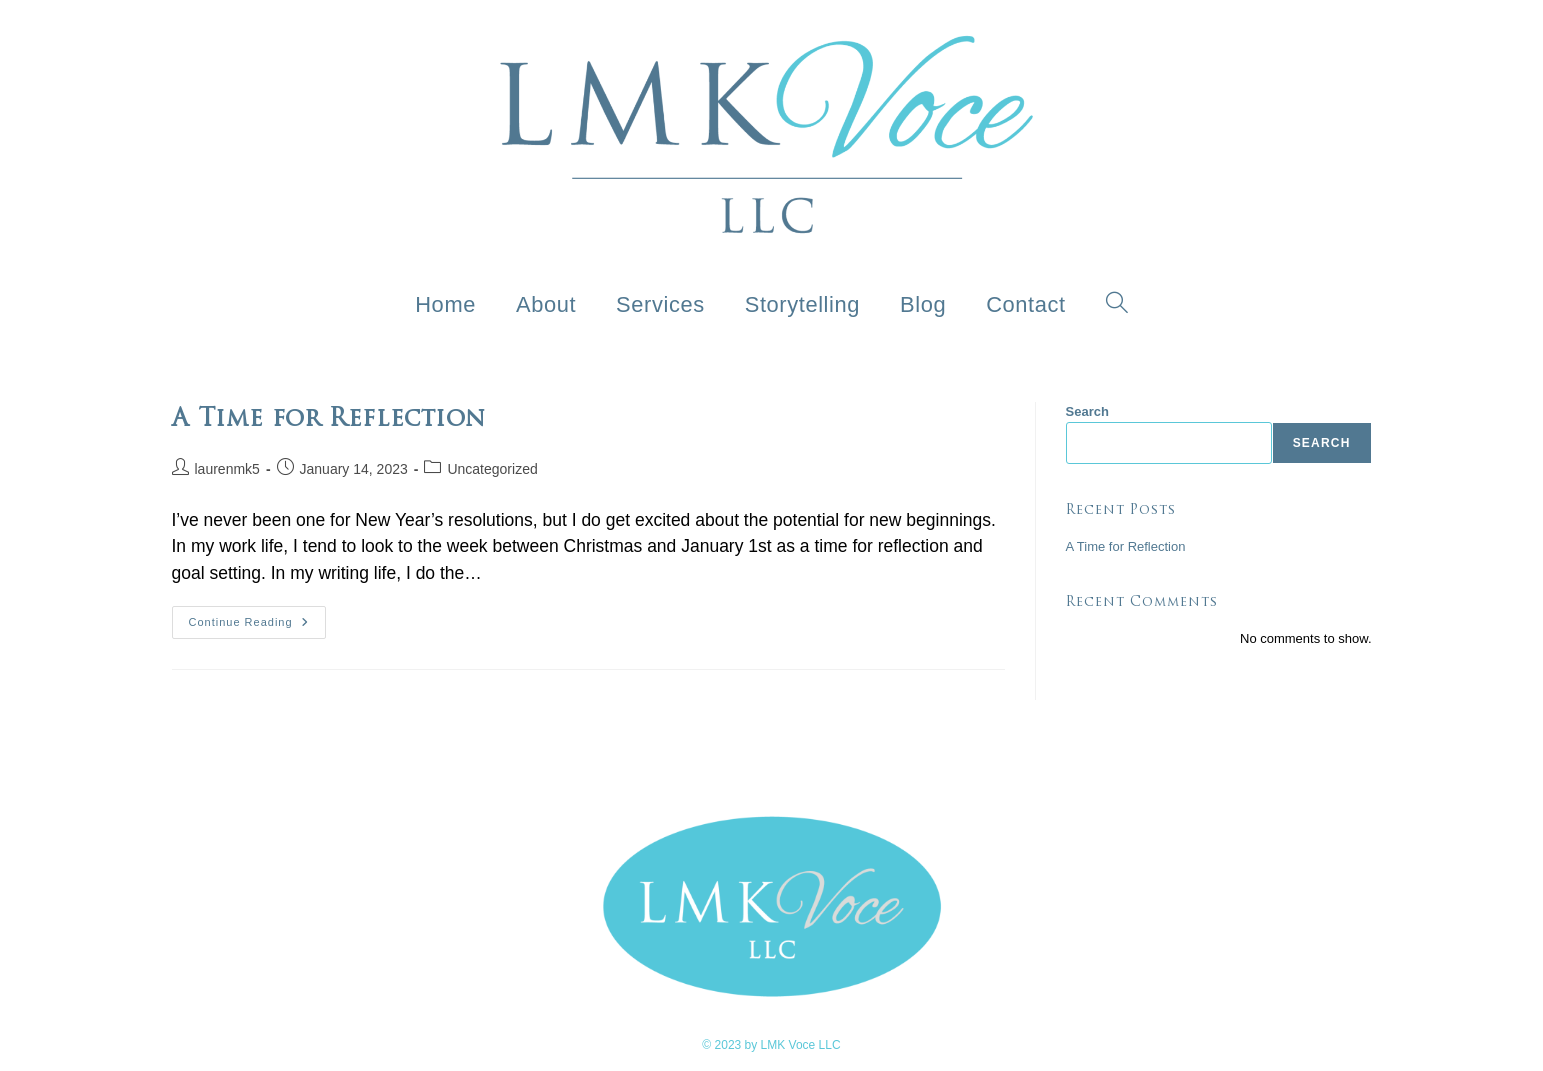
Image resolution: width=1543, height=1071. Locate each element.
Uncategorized (492, 469)
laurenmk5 (227, 469)
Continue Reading (257, 617)
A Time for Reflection (1126, 546)
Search (1087, 411)
